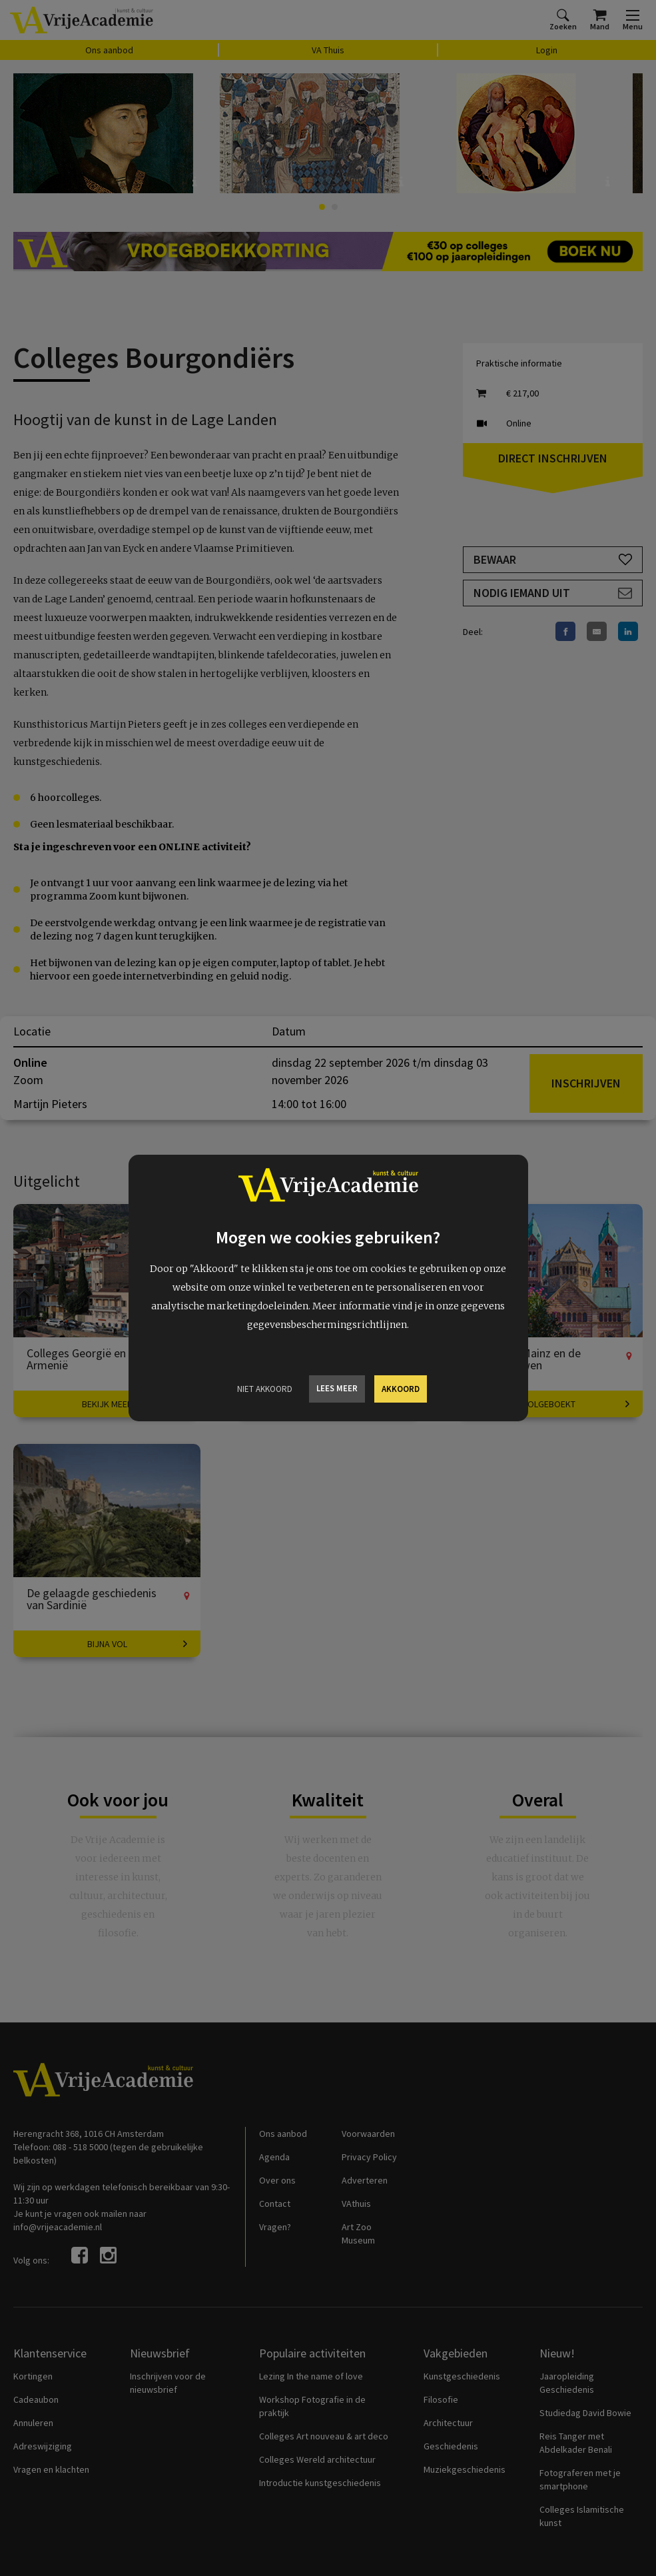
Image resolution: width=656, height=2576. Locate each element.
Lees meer (337, 1388)
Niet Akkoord (264, 1389)
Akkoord (401, 1389)
